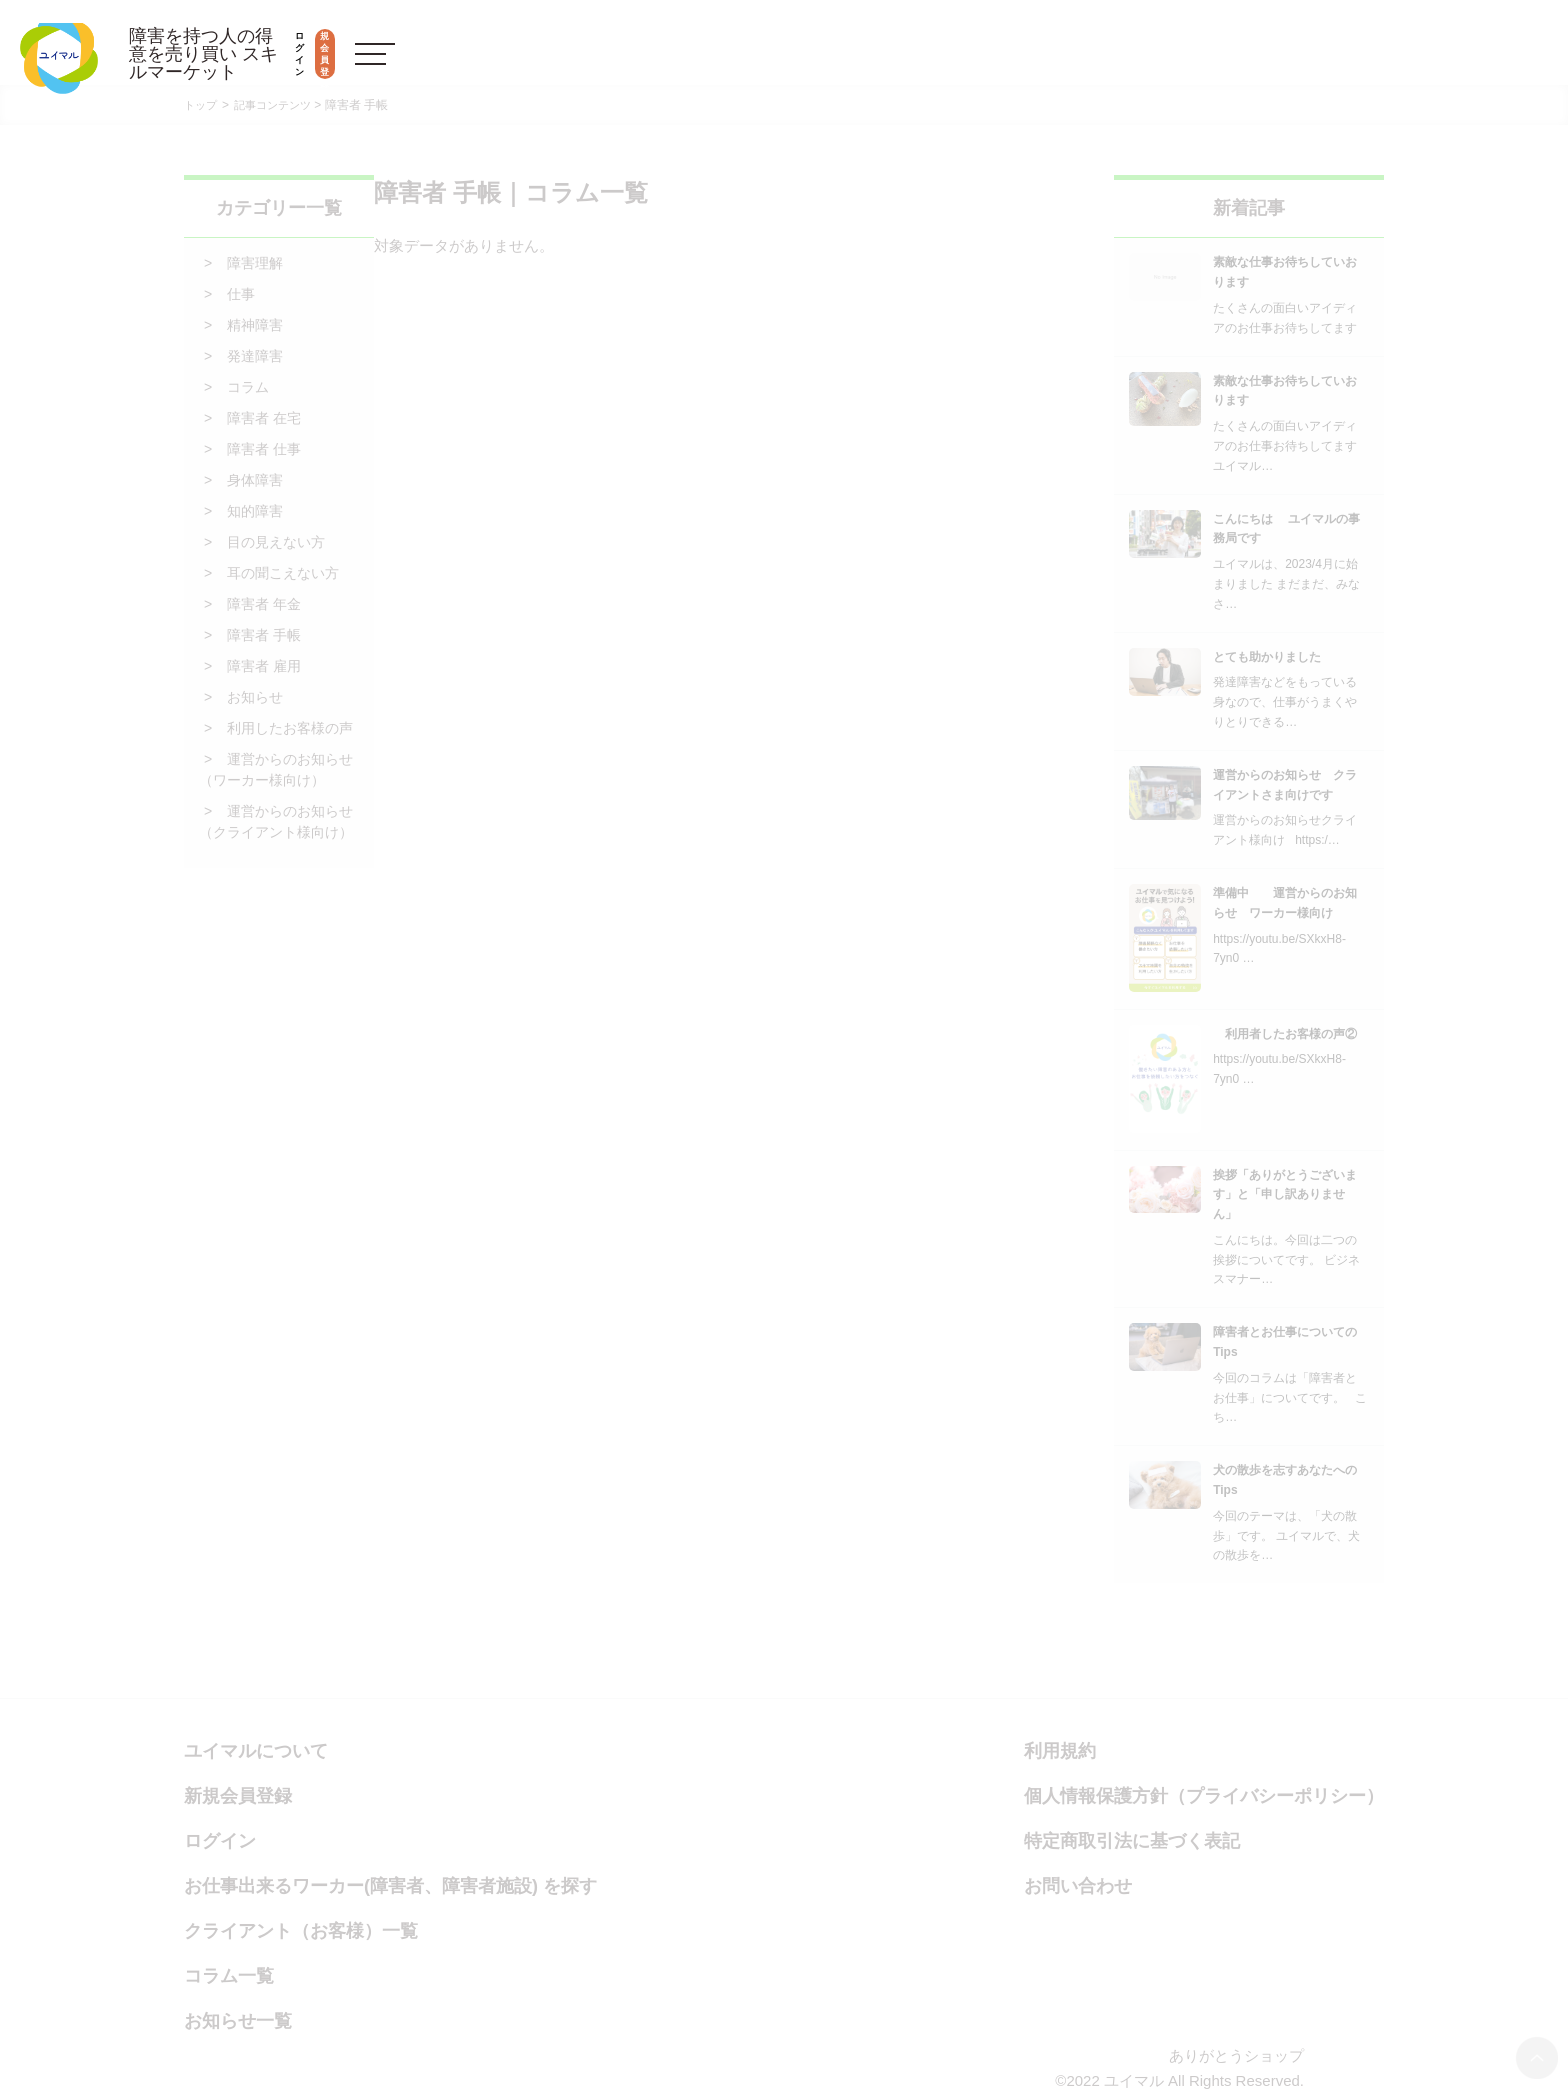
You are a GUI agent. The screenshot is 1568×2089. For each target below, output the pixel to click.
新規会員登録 (1415, 72)
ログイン (1300, 72)
